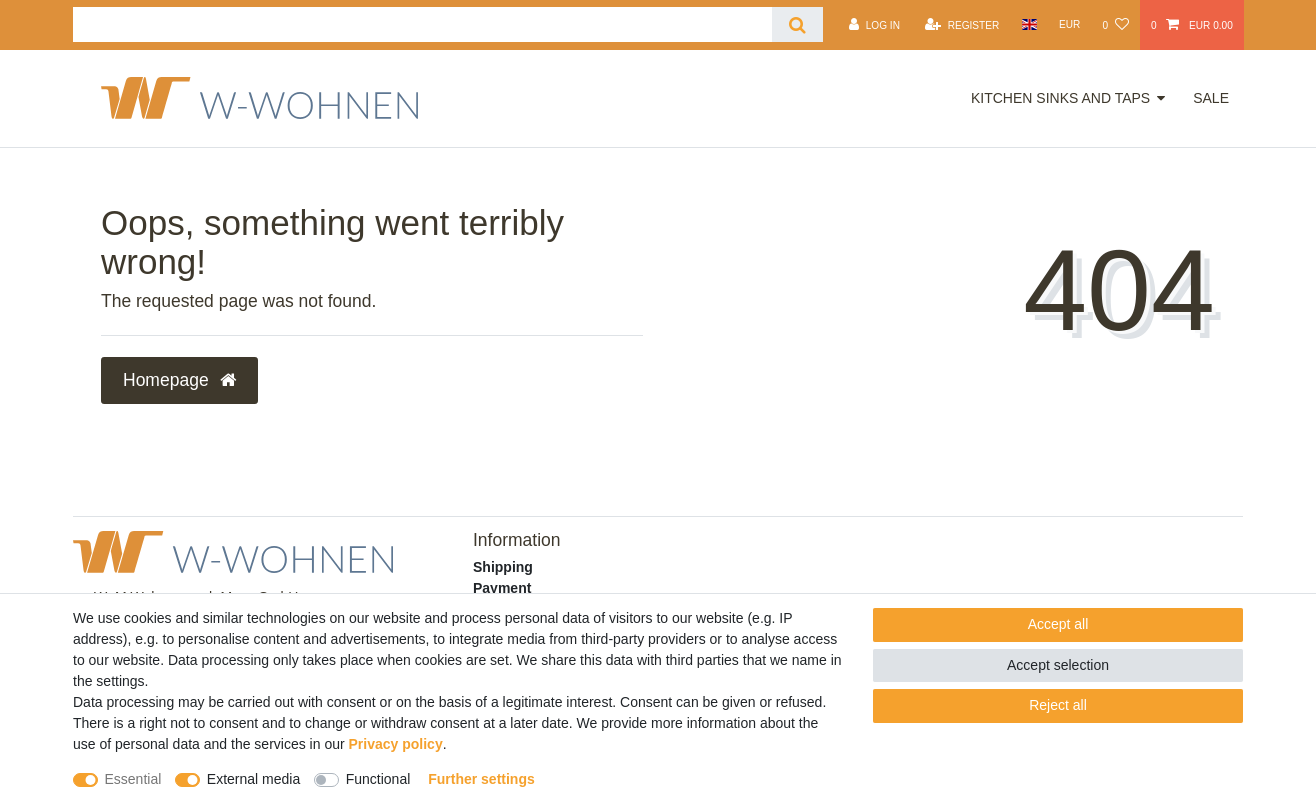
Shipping (503, 567)
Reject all (1058, 705)
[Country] (1028, 24)
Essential (133, 779)
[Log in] (874, 25)
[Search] (797, 24)
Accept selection (1058, 665)
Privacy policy (396, 744)
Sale (1211, 98)
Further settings (481, 779)
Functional (378, 779)
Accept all (1058, 624)
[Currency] (1070, 24)
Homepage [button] (179, 380)
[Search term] (422, 24)
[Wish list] (1115, 25)
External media (253, 779)
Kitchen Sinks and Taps (1060, 98)
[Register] (962, 25)
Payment (502, 588)
